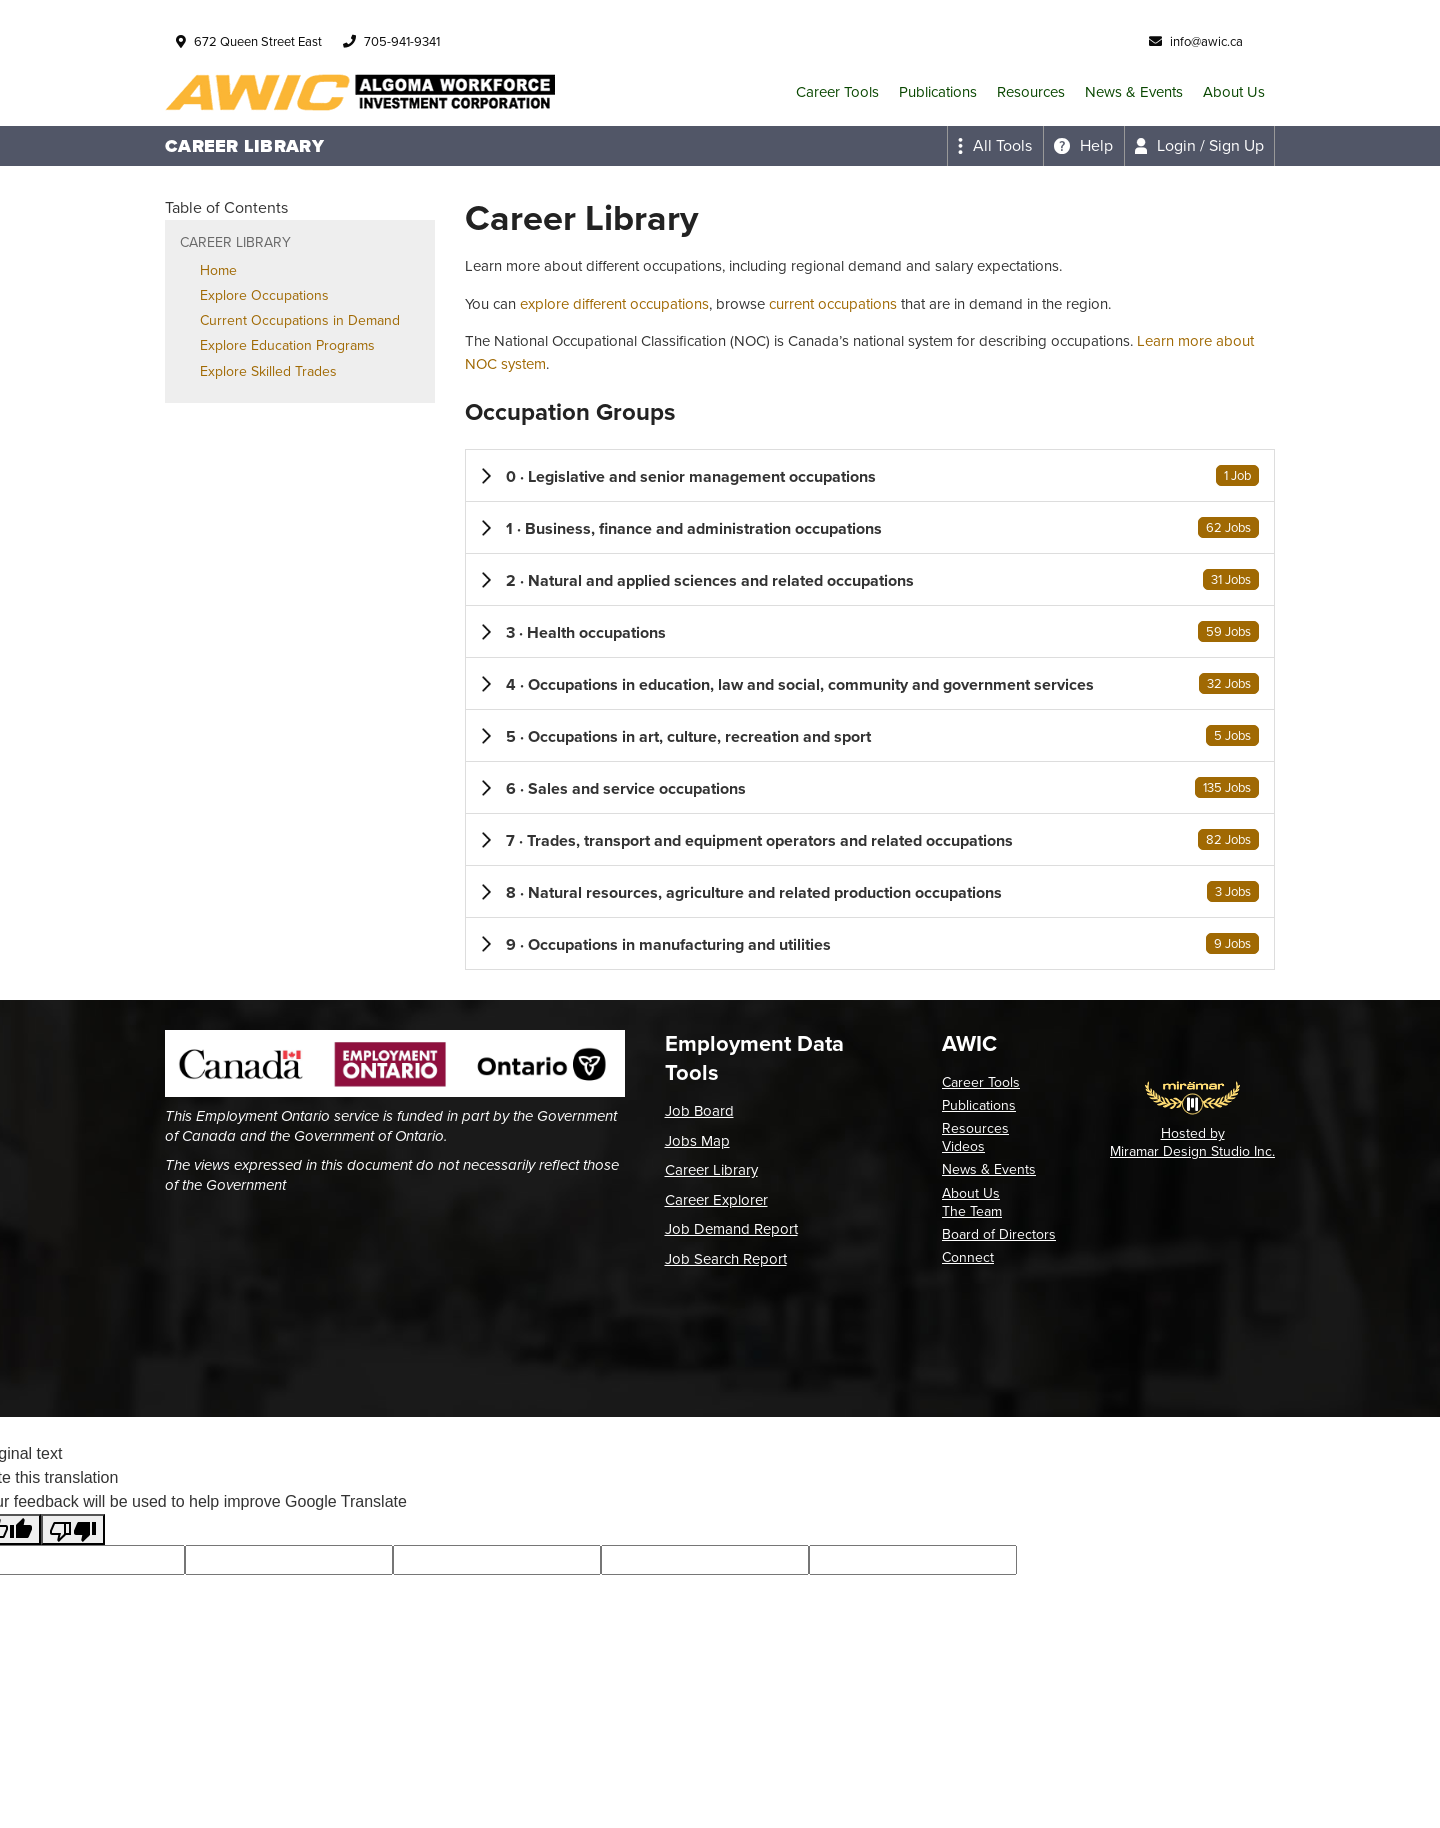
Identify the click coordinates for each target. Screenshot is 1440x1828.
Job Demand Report (731, 1229)
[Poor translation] (73, 1529)
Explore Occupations (264, 295)
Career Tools (837, 92)
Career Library (711, 1170)
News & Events (1134, 92)
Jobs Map (697, 1141)
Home (218, 270)
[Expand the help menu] (1083, 146)
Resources (1031, 92)
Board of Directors (999, 1234)
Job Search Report (726, 1259)
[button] (870, 475)
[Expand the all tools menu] (995, 146)
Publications (938, 92)
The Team (972, 1211)
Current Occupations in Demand (300, 320)
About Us (1234, 92)
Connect (968, 1257)
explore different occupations (614, 304)
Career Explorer (716, 1200)
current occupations (833, 304)
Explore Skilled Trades (268, 371)
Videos (963, 1146)
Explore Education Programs (287, 345)
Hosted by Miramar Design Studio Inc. (1192, 1142)
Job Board (699, 1111)
